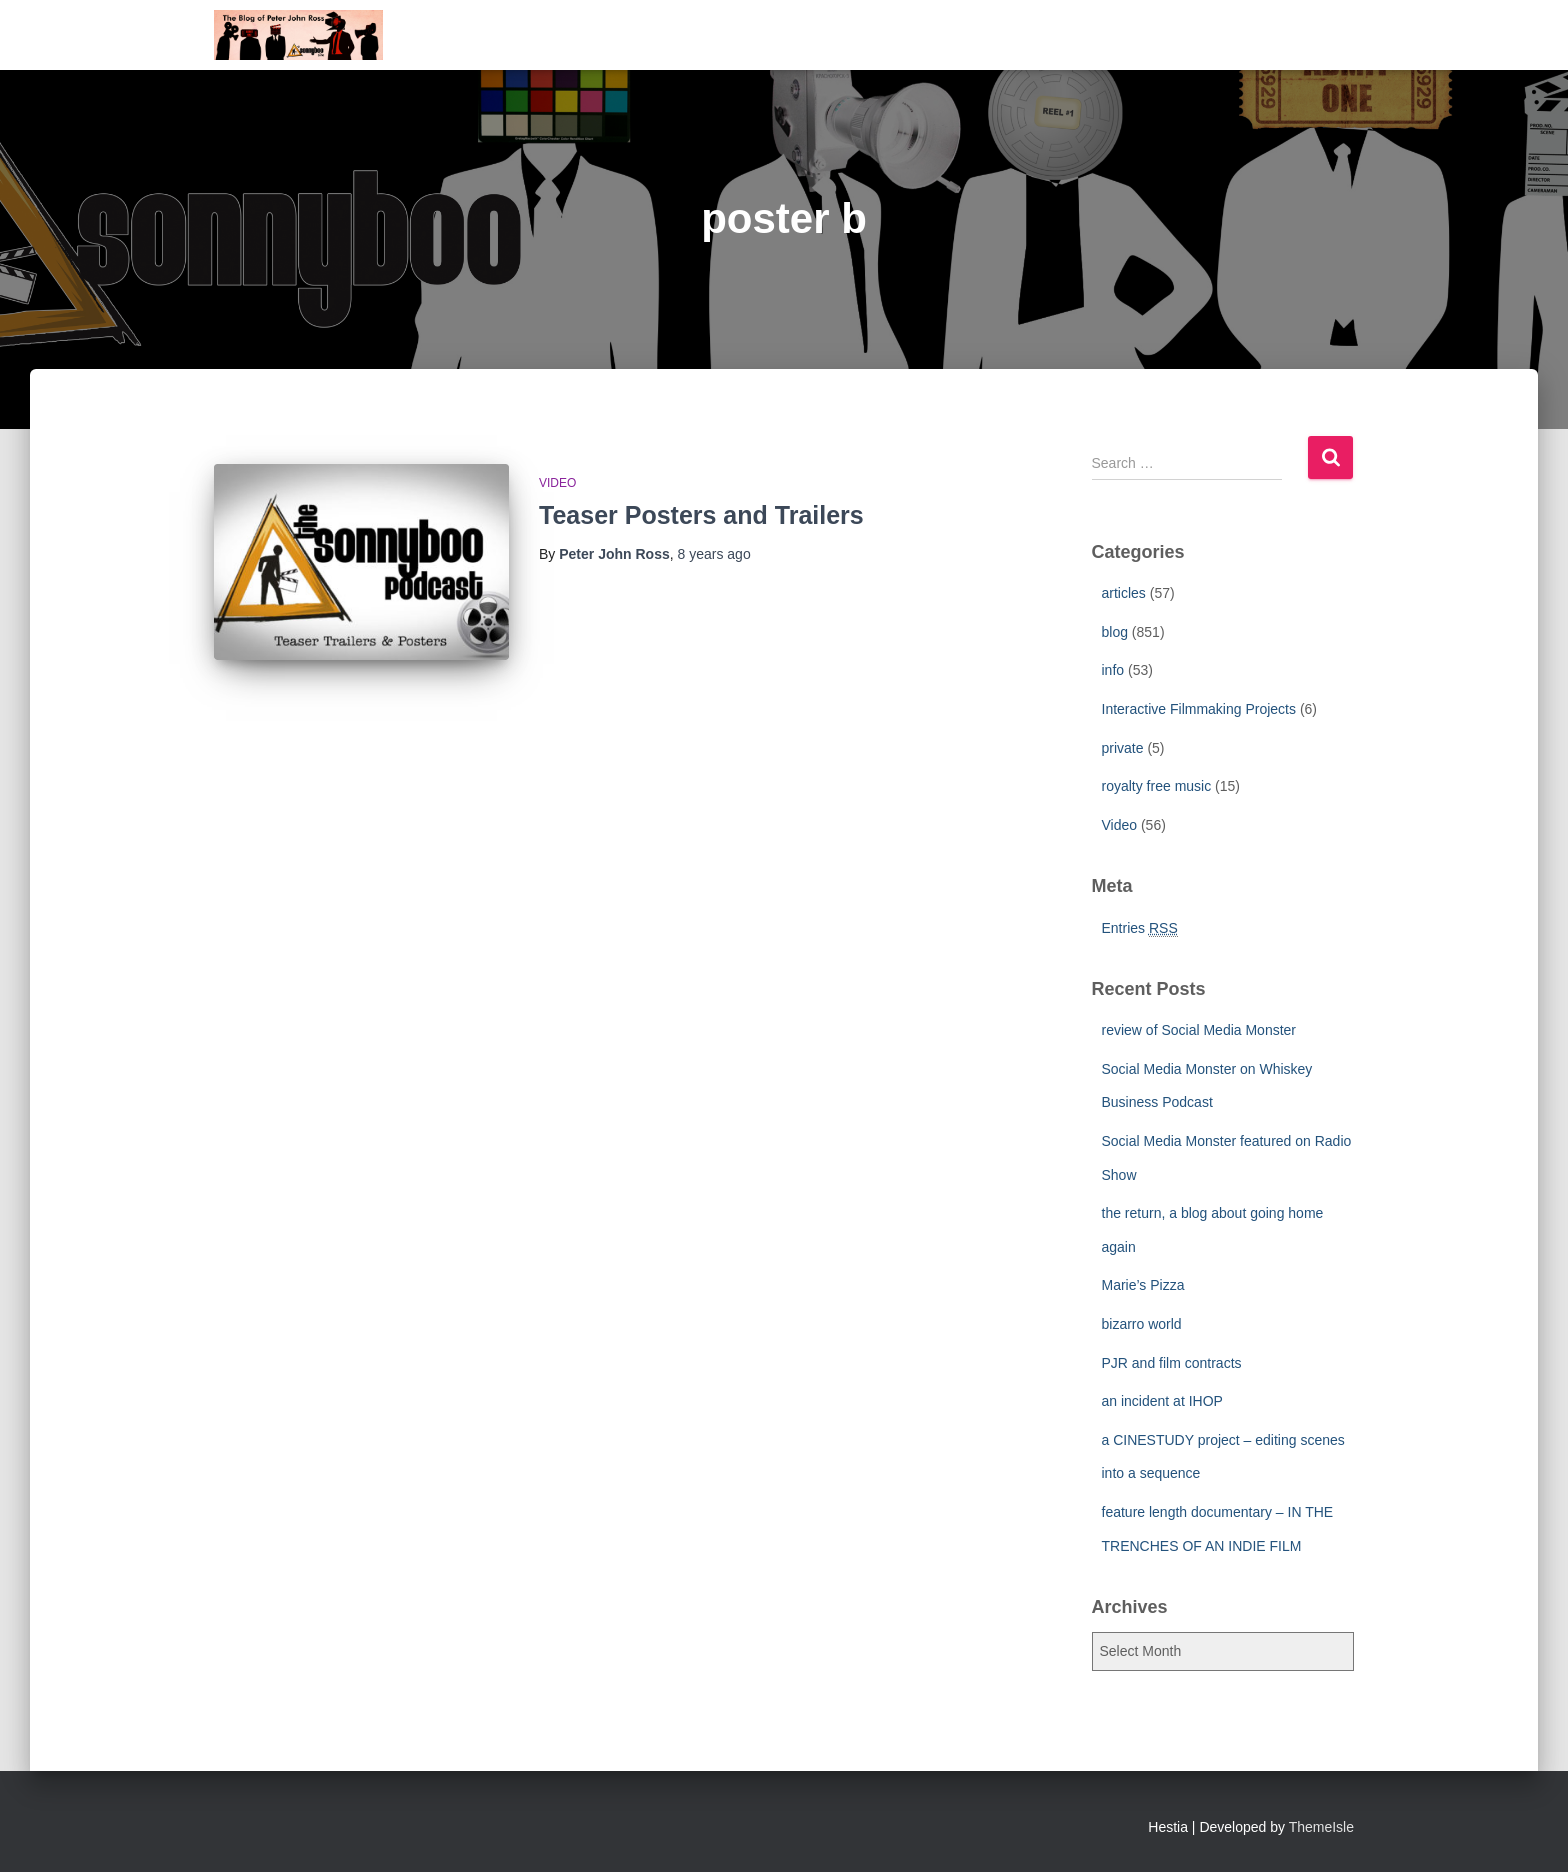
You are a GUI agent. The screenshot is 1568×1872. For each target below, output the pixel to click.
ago (714, 554)
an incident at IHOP (1162, 1401)
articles (1124, 593)
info (1113, 670)
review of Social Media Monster (1199, 1030)
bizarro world (1142, 1324)
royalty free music (1157, 786)
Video (557, 483)
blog (1115, 632)
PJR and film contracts (1172, 1363)
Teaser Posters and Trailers (701, 515)
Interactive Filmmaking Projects (1199, 709)
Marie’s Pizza (1143, 1285)
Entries (1140, 928)
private (1123, 748)
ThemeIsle (1321, 1827)
